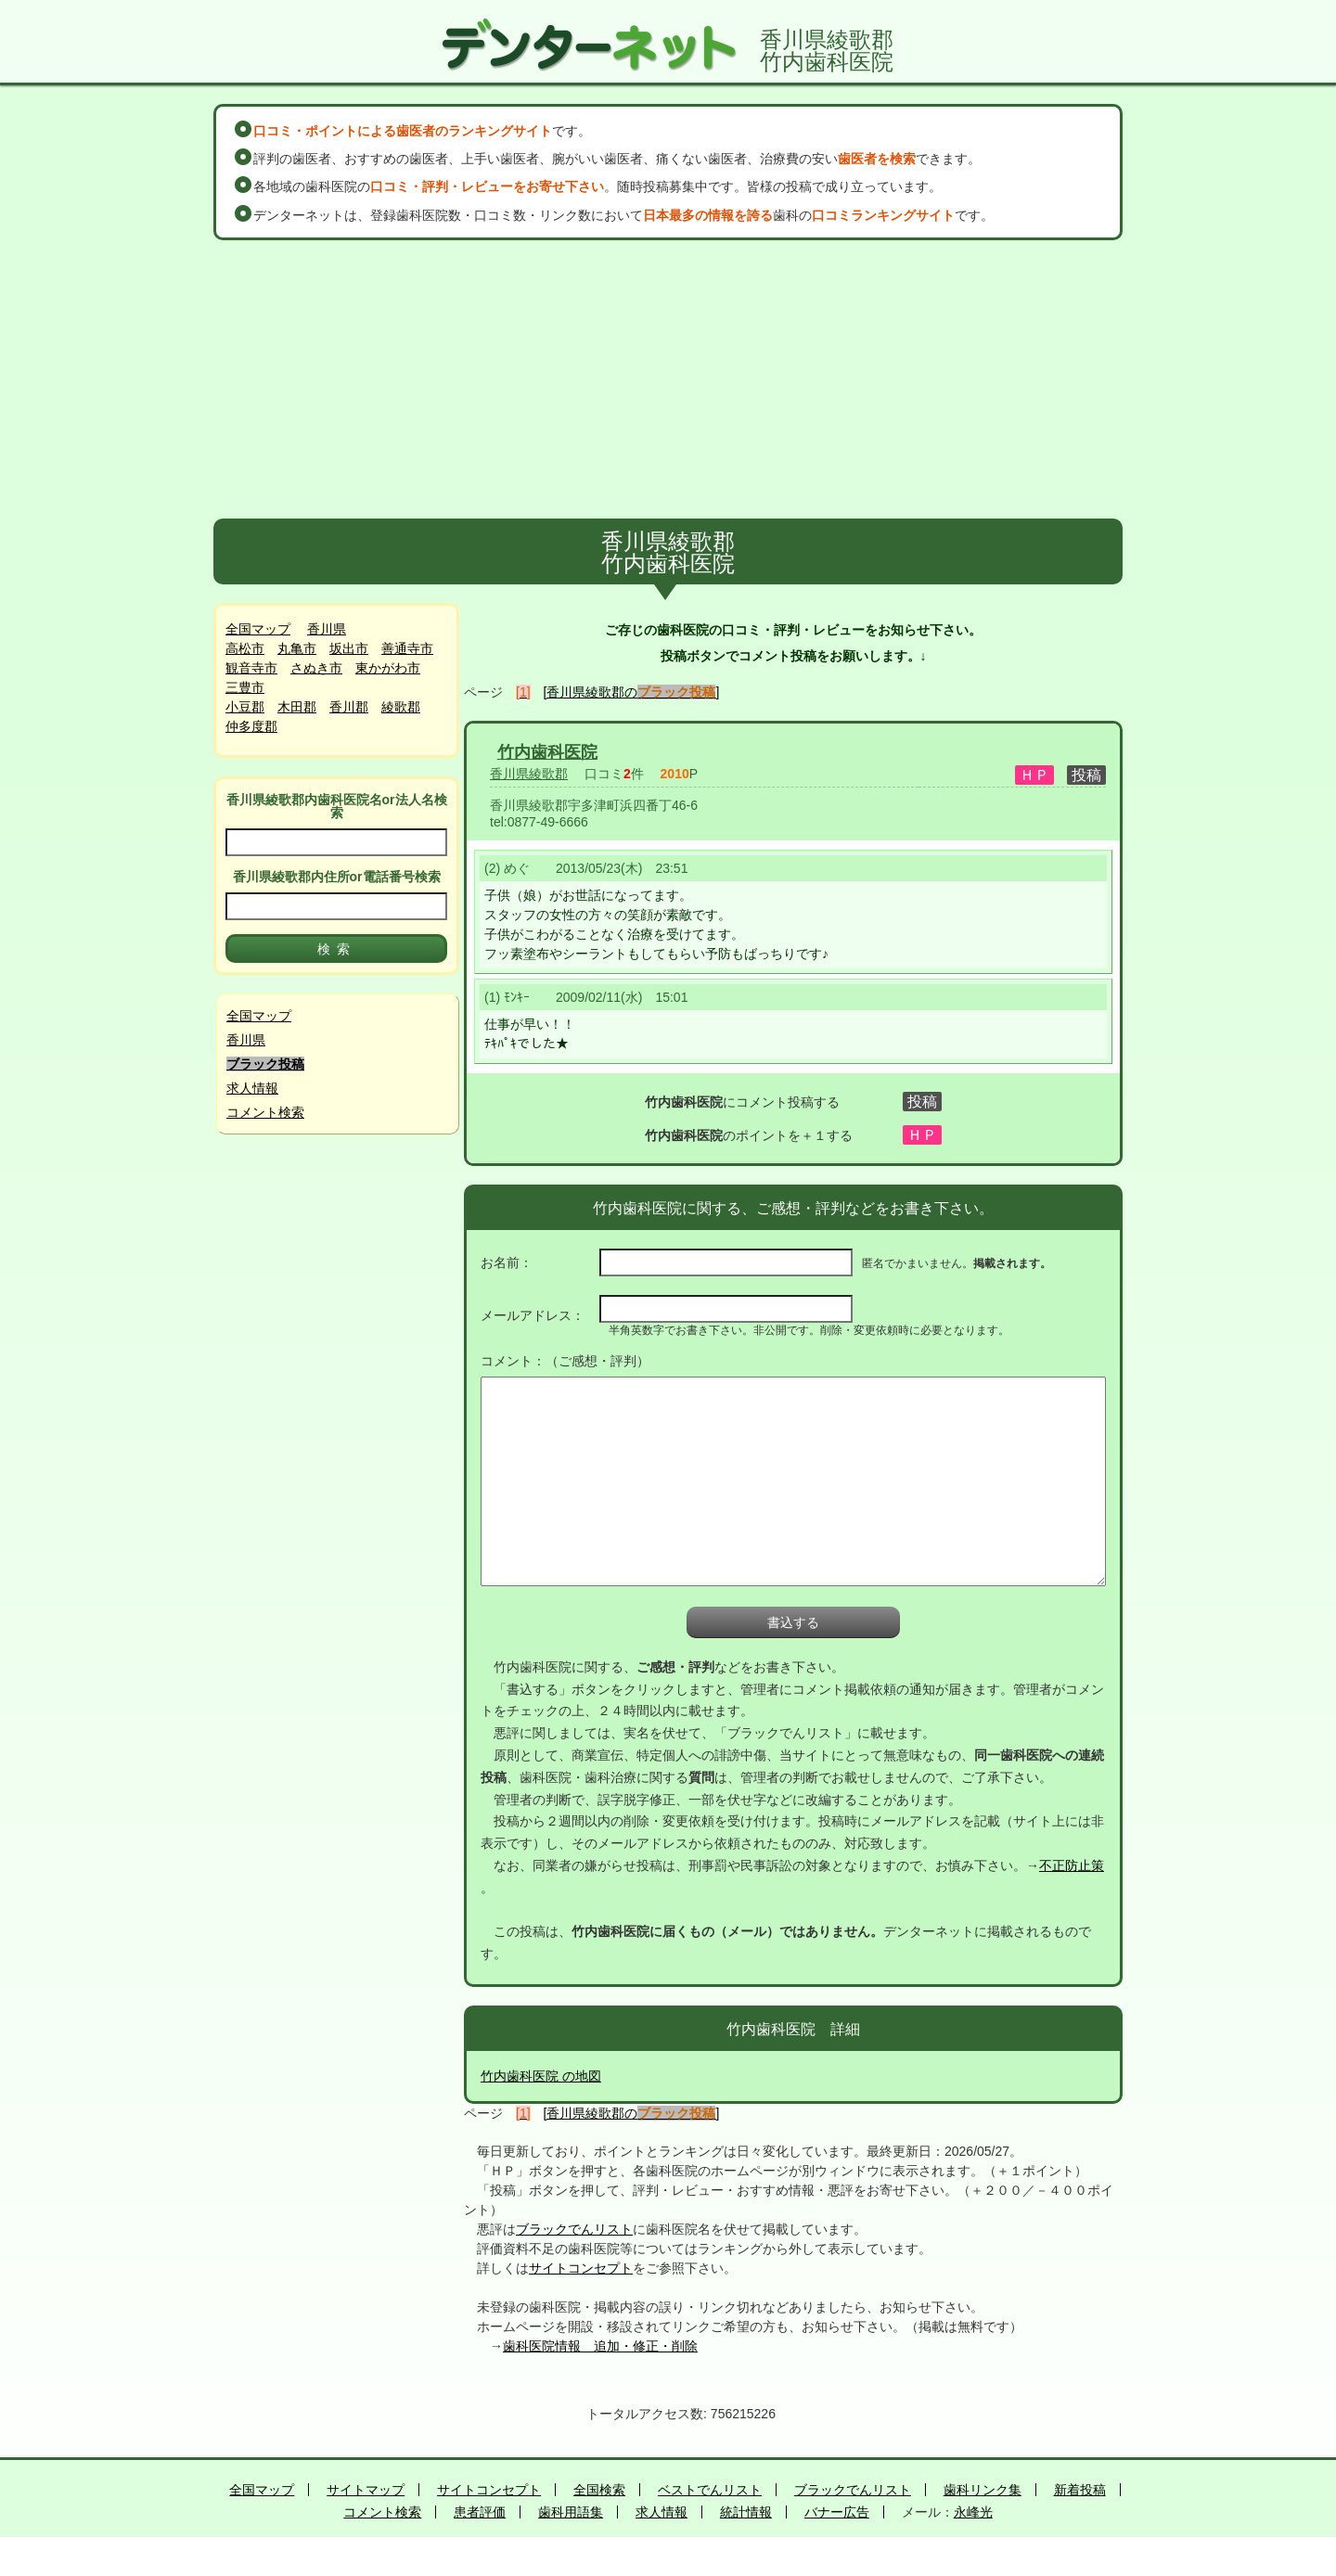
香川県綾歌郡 (529, 773)
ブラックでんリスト (574, 2229)
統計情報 (746, 2512)
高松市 (244, 648)
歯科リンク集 (982, 2489)
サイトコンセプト (581, 2268)
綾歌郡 (400, 706)
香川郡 (348, 706)
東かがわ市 (387, 667)
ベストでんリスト (710, 2489)
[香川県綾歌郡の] (632, 692)
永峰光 (973, 2512)
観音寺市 (251, 667)
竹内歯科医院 (547, 752)
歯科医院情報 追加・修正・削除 (600, 2346)
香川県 (326, 629)
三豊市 (244, 687)
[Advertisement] (668, 379)
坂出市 (348, 648)
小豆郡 (244, 706)
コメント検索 (265, 1112)
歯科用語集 (570, 2512)
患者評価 (480, 2512)
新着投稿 (1080, 2489)
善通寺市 (407, 648)
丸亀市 (296, 648)
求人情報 (252, 1088)
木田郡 (296, 706)
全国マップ (257, 629)
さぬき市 (316, 667)
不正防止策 (1071, 1865)
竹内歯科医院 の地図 (541, 2076)
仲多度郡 (251, 726)
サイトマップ (366, 2489)
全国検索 (599, 2489)
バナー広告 (836, 2512)
